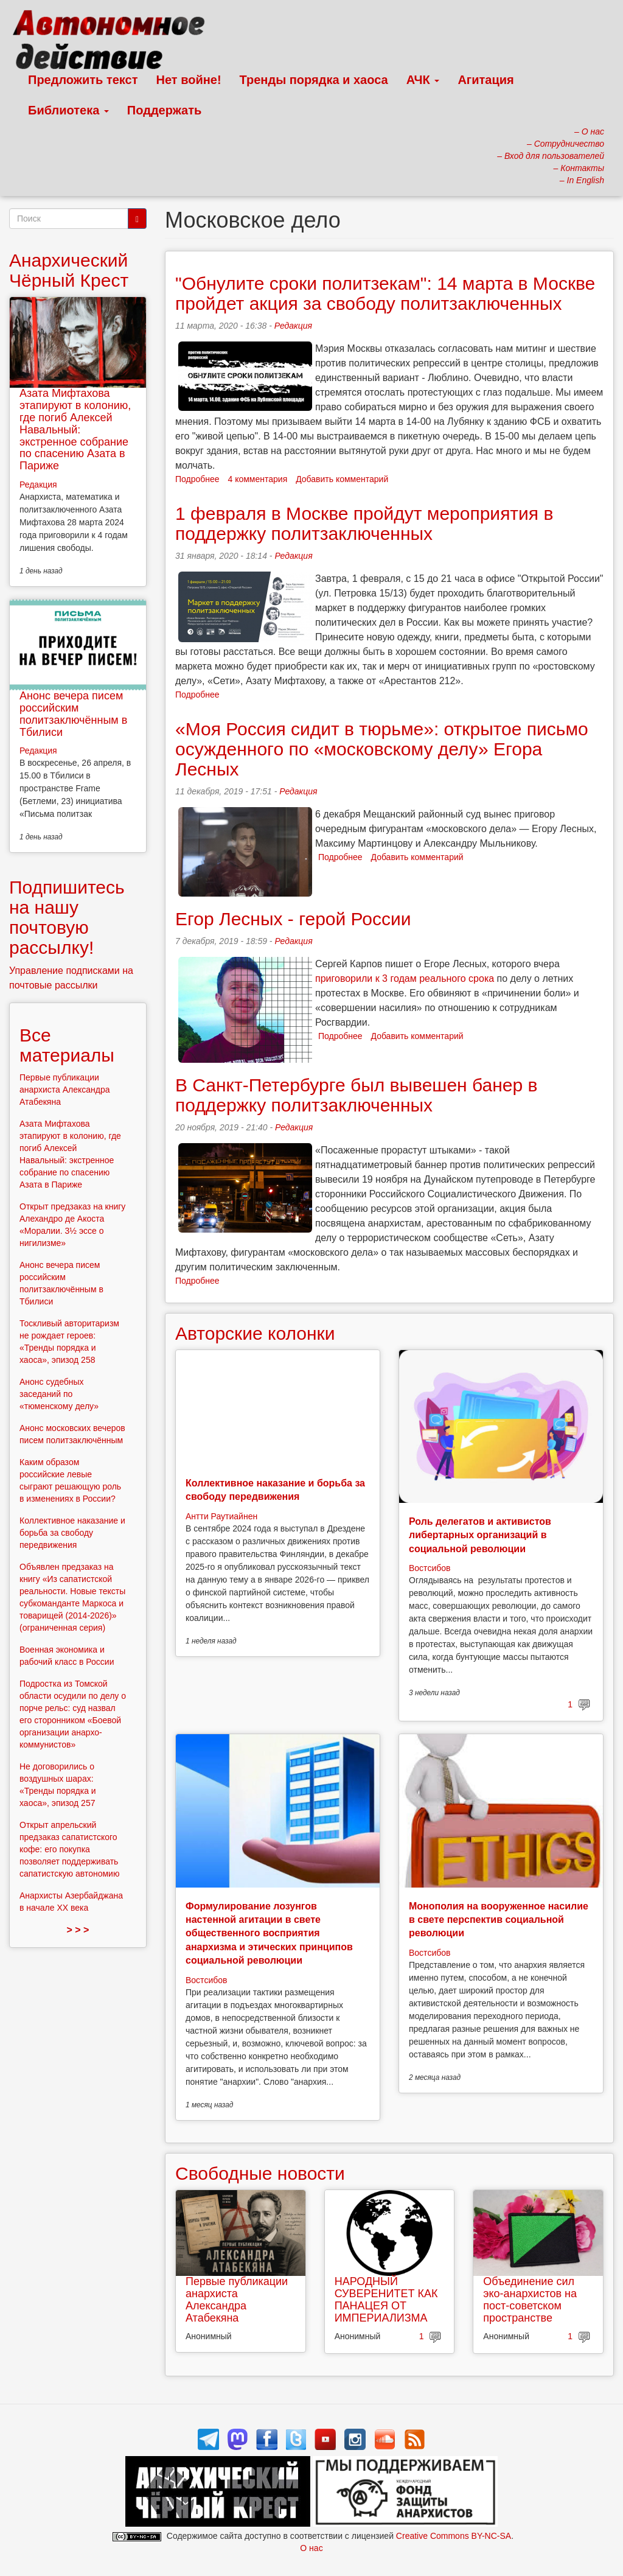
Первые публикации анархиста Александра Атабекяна (237, 2299)
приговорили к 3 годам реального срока (404, 978)
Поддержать (164, 110)
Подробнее (197, 479)
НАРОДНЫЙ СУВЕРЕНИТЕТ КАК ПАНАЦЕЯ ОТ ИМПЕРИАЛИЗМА (386, 2299)
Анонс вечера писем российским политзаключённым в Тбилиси (73, 714)
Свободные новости (260, 2173)
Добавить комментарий (342, 479)
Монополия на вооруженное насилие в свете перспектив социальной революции (498, 1920)
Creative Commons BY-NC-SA (453, 2536)
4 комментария (258, 479)
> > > (78, 1930)
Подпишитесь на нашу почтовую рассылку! (67, 917)
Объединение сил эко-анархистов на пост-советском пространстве (530, 2299)
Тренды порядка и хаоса (314, 79)
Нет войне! (188, 79)
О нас (311, 2548)
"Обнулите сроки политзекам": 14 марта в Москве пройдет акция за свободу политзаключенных (385, 293)
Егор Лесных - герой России (293, 919)
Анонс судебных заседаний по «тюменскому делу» (59, 1394)
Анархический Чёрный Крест (68, 270)
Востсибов (429, 1568)
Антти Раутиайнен (221, 1516)
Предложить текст (83, 79)
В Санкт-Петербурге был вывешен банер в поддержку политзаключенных (356, 1095)
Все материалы (66, 1045)
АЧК (423, 79)
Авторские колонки (255, 1333)
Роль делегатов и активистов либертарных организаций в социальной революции (480, 1535)
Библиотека (68, 110)
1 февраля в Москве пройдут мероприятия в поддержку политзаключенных (364, 523)
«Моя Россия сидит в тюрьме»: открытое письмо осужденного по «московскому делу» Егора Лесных (381, 749)
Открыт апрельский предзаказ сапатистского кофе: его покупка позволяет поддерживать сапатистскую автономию (69, 1849)
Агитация (485, 79)
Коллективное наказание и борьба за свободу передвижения (72, 1533)
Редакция (293, 326)
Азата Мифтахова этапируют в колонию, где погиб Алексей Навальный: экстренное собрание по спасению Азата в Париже (75, 429)
